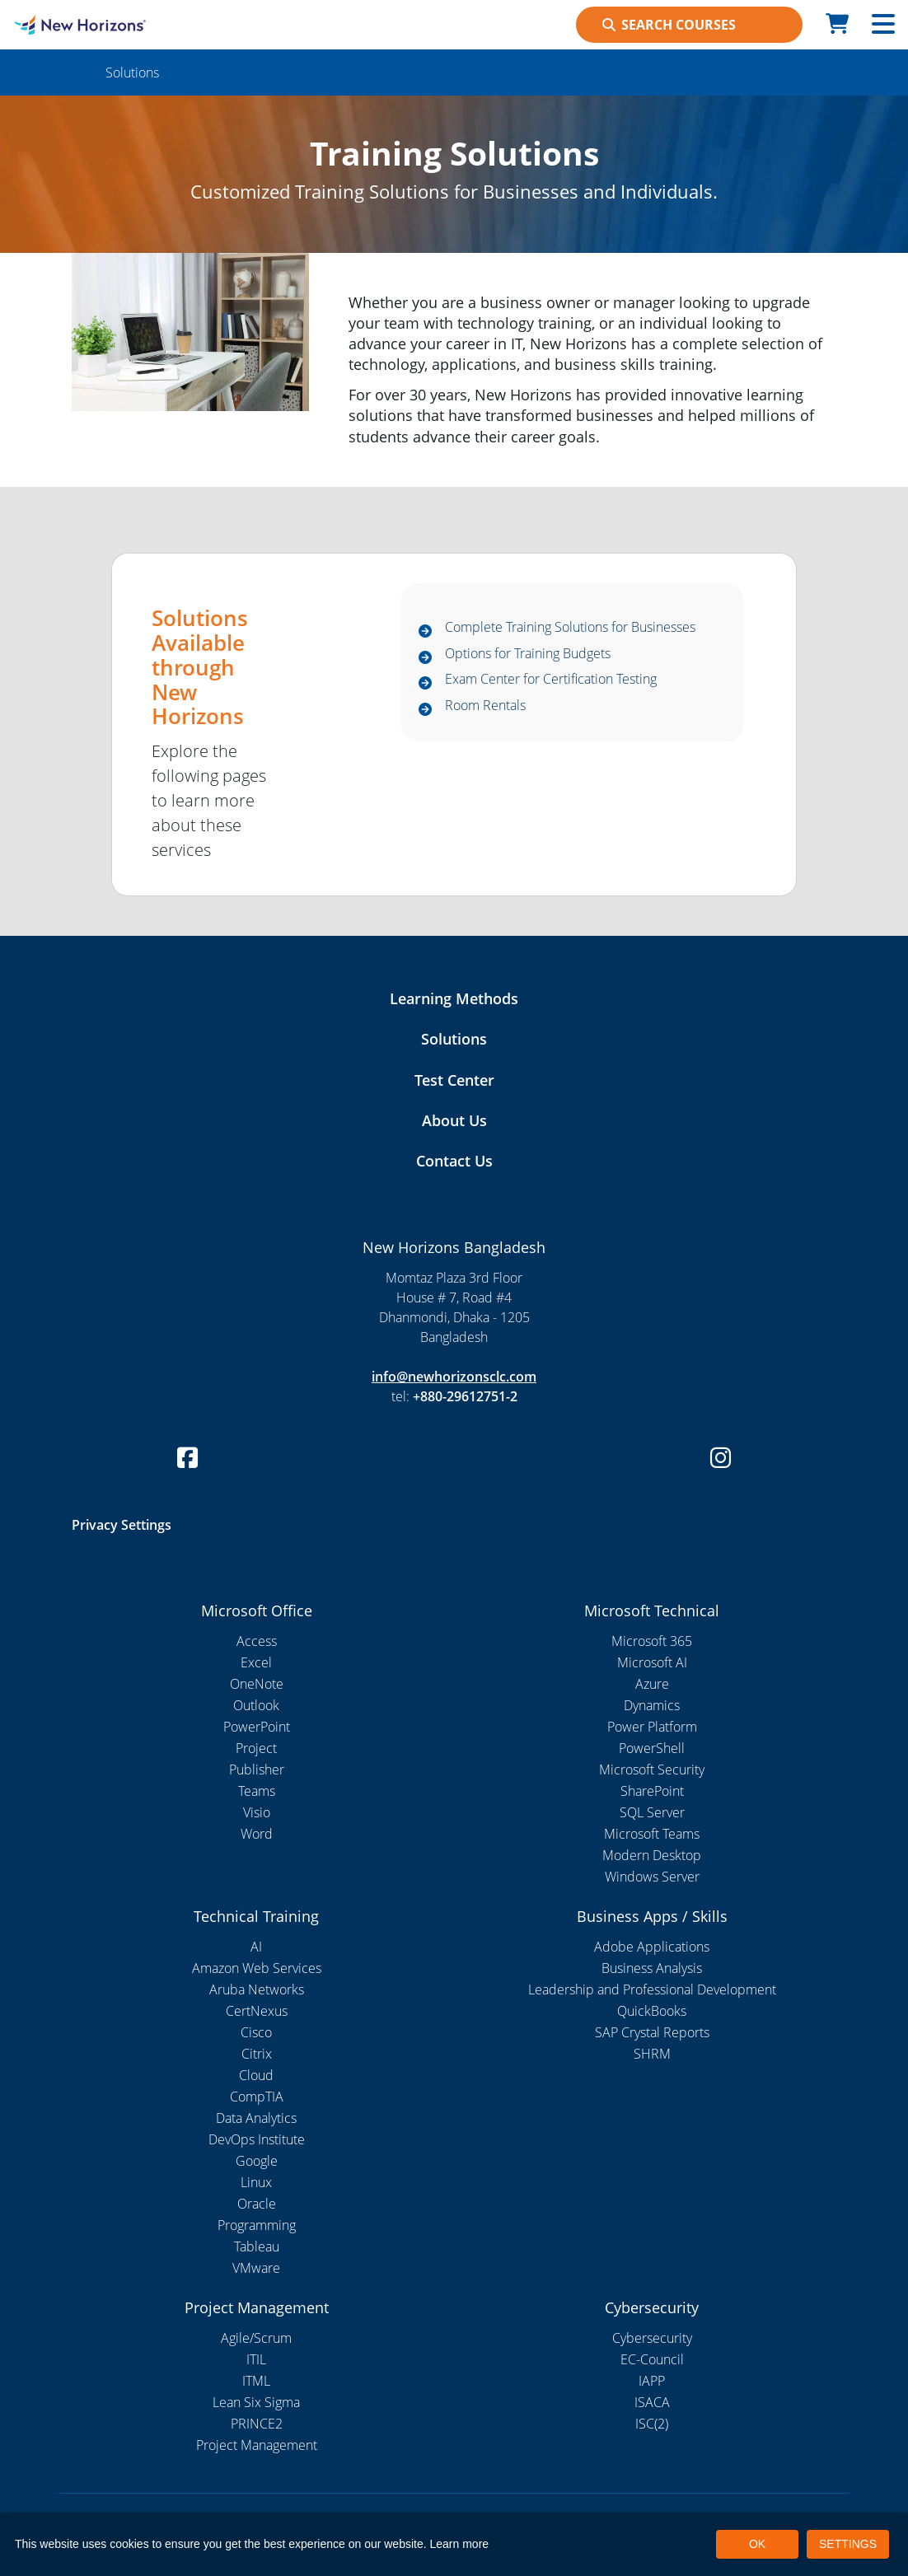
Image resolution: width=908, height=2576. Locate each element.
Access (256, 1641)
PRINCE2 (257, 2424)
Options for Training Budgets (528, 654)
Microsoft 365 (651, 1641)
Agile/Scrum (256, 2338)
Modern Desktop (651, 1855)
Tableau (256, 2246)
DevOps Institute (256, 2139)
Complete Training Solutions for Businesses (570, 628)
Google (257, 2161)
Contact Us (454, 1161)
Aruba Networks (256, 1989)
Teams (256, 1791)
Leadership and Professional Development (652, 1989)
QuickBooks (651, 2011)
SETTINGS (848, 2543)
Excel (256, 1662)
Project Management (256, 2445)
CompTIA (256, 2096)
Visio (256, 1812)
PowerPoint (256, 1727)
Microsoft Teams (652, 1834)
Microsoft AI (652, 1662)
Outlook (256, 1705)
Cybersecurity (652, 2338)
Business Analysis (651, 1968)
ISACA (652, 2402)
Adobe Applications (651, 1947)
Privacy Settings (121, 1525)
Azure (652, 1684)
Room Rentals (485, 706)
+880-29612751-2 (465, 1396)
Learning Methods (454, 998)
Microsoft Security (651, 1769)
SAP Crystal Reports (652, 2032)
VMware (256, 2268)
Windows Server (652, 1877)
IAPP (652, 2381)
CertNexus (257, 2011)
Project (256, 1748)
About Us (454, 1120)
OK (757, 2543)
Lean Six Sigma (256, 2402)
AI (256, 1947)
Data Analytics (256, 2118)
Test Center (454, 1080)
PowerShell (652, 1748)
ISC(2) (651, 2424)
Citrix (256, 2054)
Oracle (256, 2204)
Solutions (454, 1039)
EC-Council (652, 2359)
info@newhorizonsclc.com (454, 1376)
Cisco (256, 2032)
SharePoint (652, 1791)
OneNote (256, 1684)
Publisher (256, 1769)
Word (257, 1834)
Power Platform (652, 1727)
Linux (256, 2182)
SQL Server (652, 1812)
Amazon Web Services (256, 1968)
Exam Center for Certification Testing (551, 680)
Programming (257, 2225)
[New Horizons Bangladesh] (113, 24)
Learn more (459, 2543)
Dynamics (652, 1705)
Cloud (256, 2075)
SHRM (652, 2054)
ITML (256, 2381)
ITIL (256, 2359)
